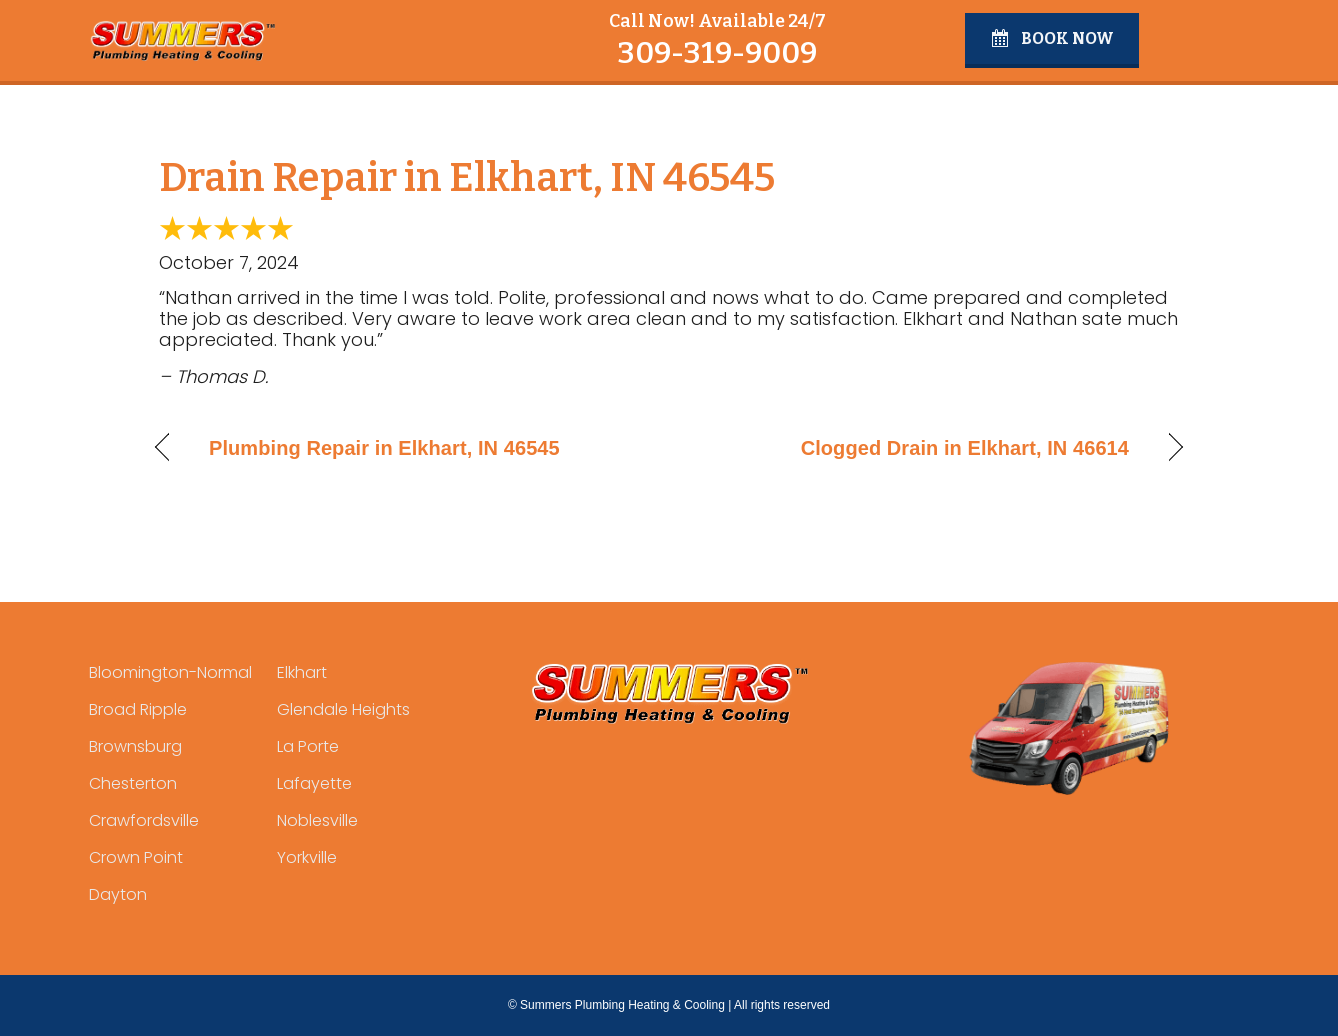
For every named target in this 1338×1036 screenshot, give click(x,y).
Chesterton (133, 783)
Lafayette (314, 783)
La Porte (308, 746)
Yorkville (307, 857)
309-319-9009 (717, 53)
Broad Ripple (138, 709)
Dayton (118, 894)
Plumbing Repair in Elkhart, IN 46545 (384, 448)
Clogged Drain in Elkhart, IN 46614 (965, 448)
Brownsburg (135, 746)
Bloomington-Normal (170, 672)
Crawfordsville (144, 820)
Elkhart (302, 672)
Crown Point (136, 857)
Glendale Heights (343, 709)
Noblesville (317, 820)
